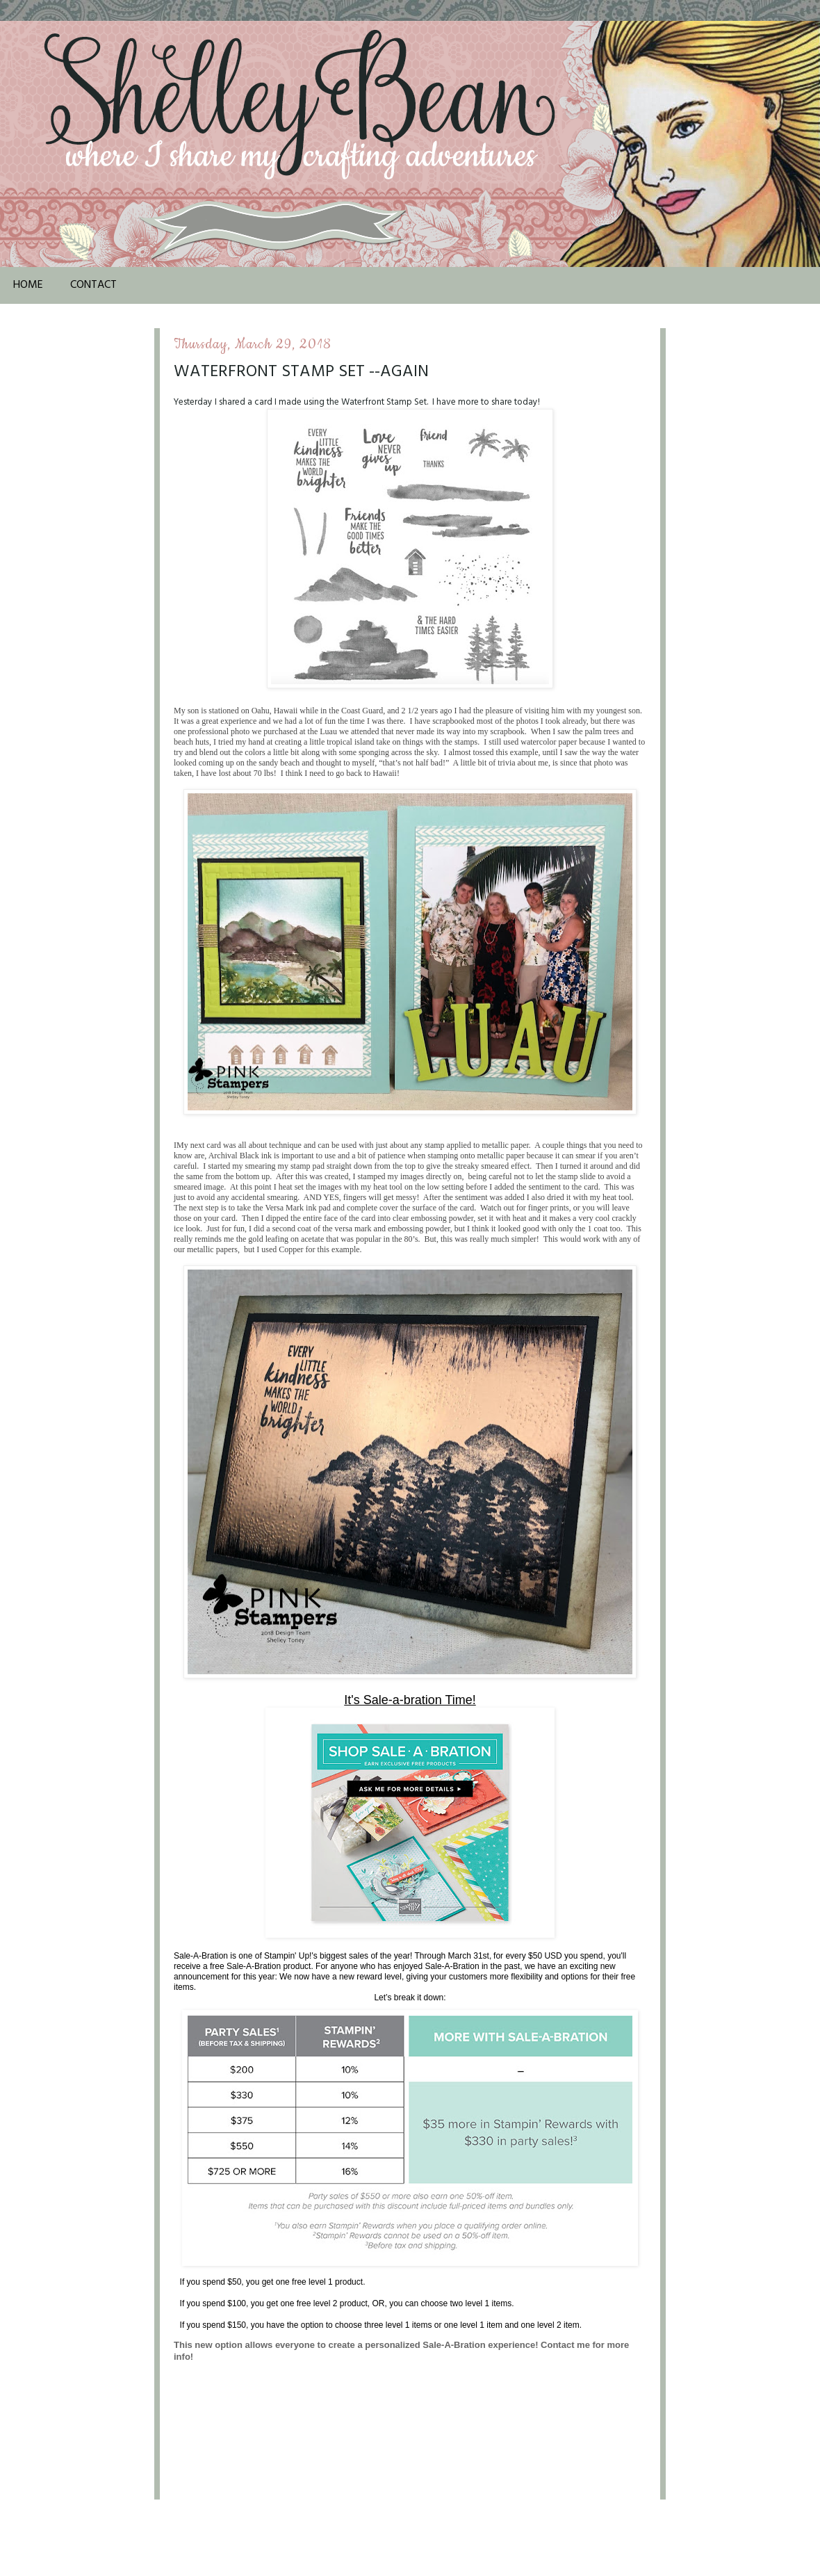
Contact (93, 285)
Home (28, 285)
